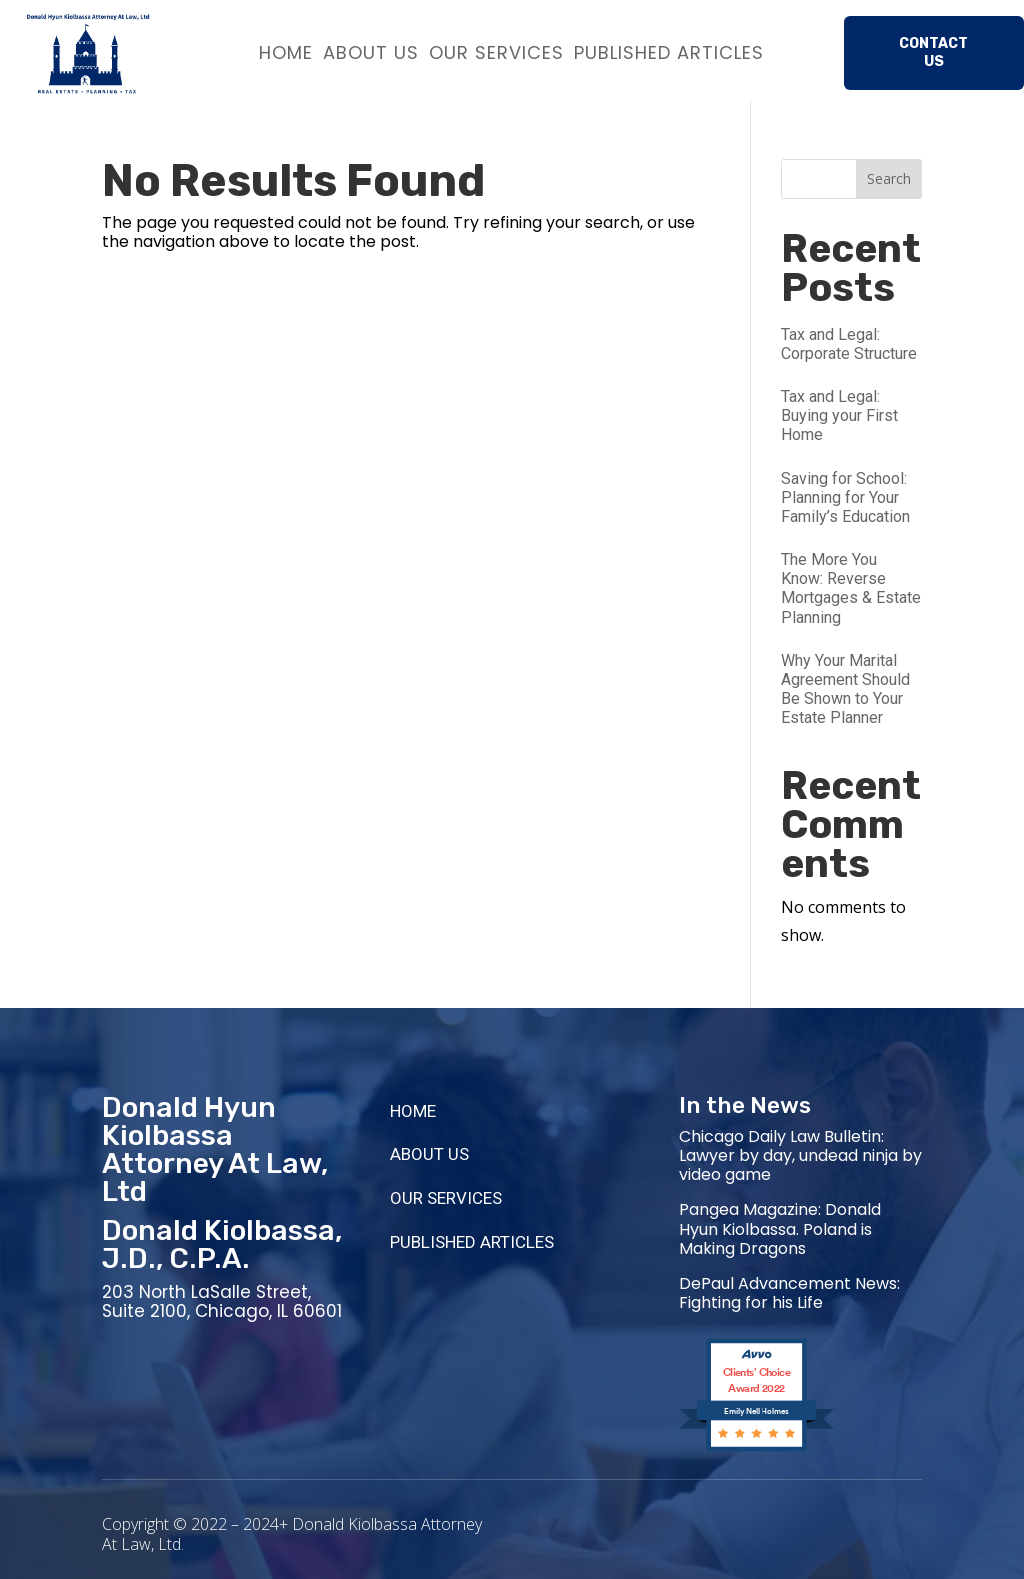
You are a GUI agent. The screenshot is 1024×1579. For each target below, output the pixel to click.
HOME (286, 55)
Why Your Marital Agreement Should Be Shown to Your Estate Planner (845, 689)
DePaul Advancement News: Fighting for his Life (789, 1293)
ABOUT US (371, 55)
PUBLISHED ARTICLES (669, 55)
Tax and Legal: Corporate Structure (849, 344)
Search (889, 178)
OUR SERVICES (496, 55)
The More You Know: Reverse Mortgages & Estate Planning (851, 588)
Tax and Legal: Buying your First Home (839, 415)
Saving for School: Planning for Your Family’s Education (845, 497)
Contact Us (933, 52)
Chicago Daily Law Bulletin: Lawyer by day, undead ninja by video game (800, 1155)
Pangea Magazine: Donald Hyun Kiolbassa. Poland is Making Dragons (780, 1228)
